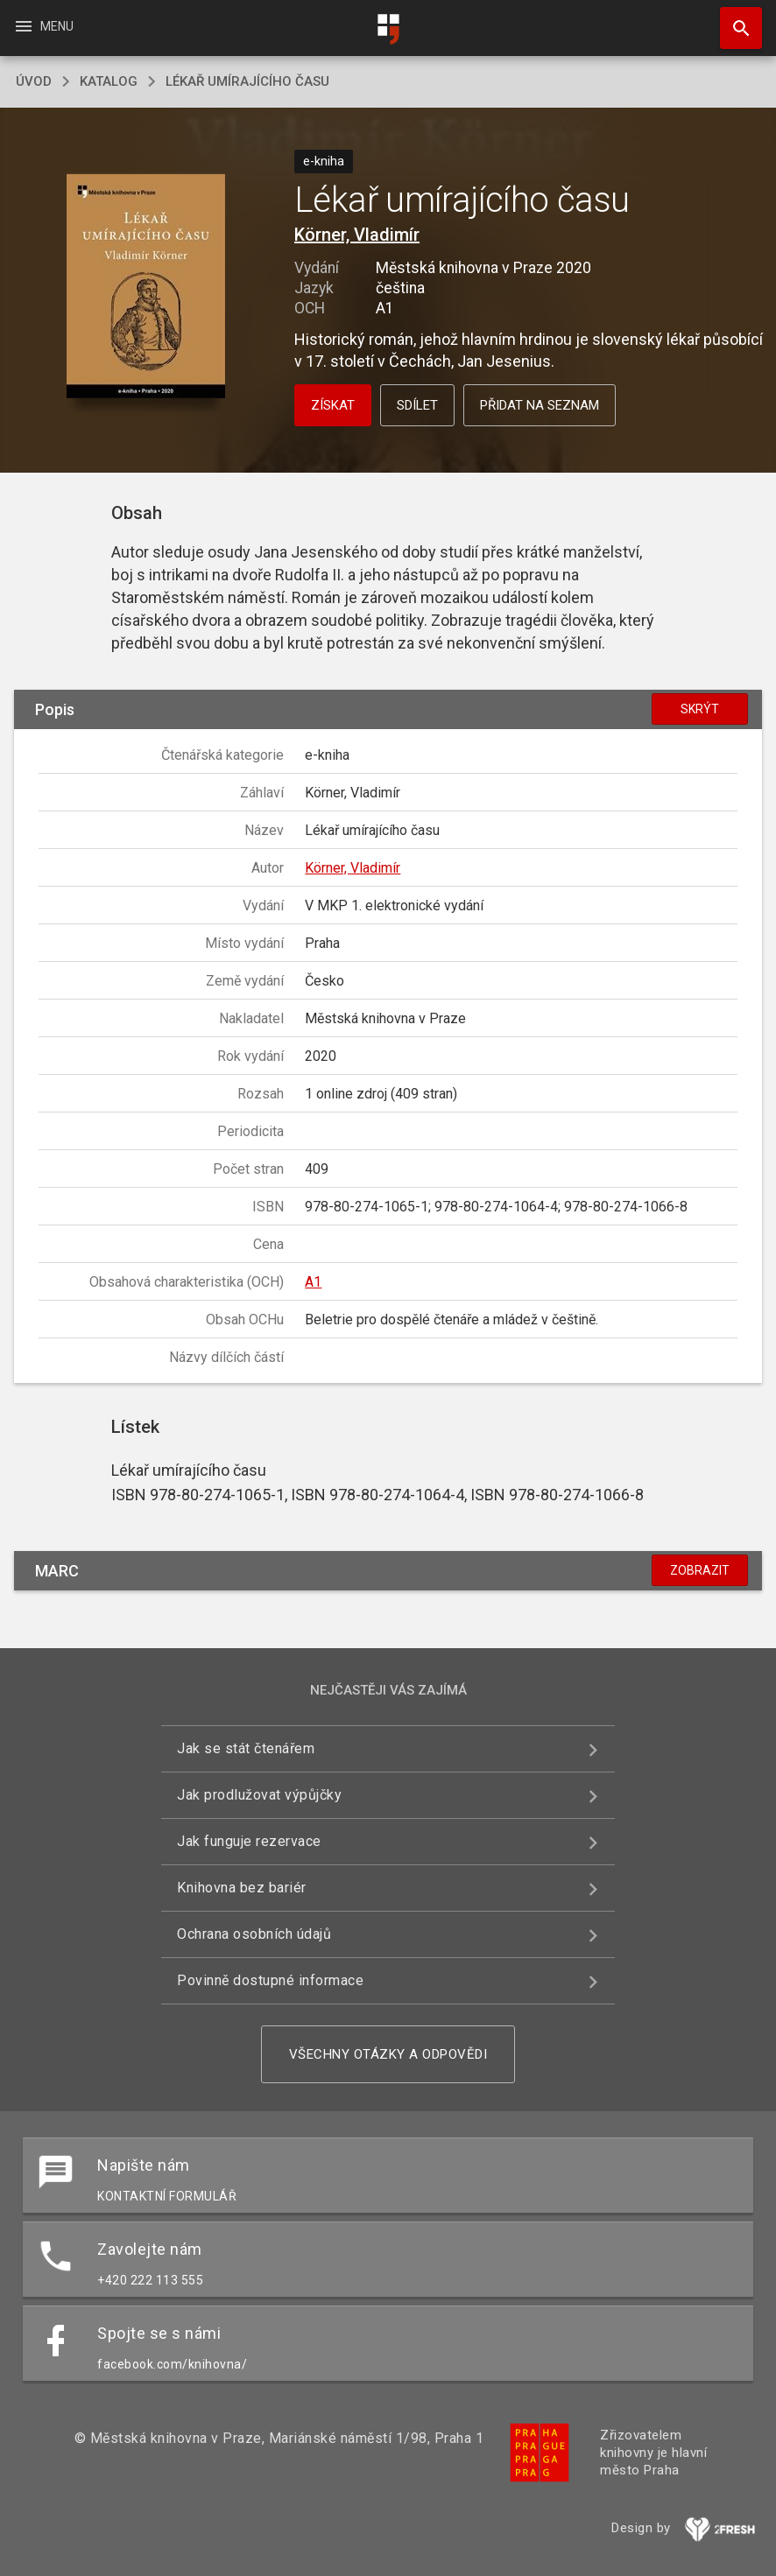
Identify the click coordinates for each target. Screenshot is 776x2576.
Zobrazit (700, 1570)
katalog (109, 81)
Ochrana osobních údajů (254, 1934)
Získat (333, 405)
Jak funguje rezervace (249, 1841)
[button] (145, 287)
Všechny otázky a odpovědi (388, 2054)
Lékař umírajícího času (247, 81)
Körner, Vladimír (357, 234)
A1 (313, 1282)
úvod (34, 81)
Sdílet (417, 405)
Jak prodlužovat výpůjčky (259, 1794)
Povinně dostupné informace (270, 1980)
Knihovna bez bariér (242, 1887)
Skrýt (700, 709)
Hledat (733, 19)
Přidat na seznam (539, 405)
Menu (43, 26)
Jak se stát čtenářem (245, 1748)
